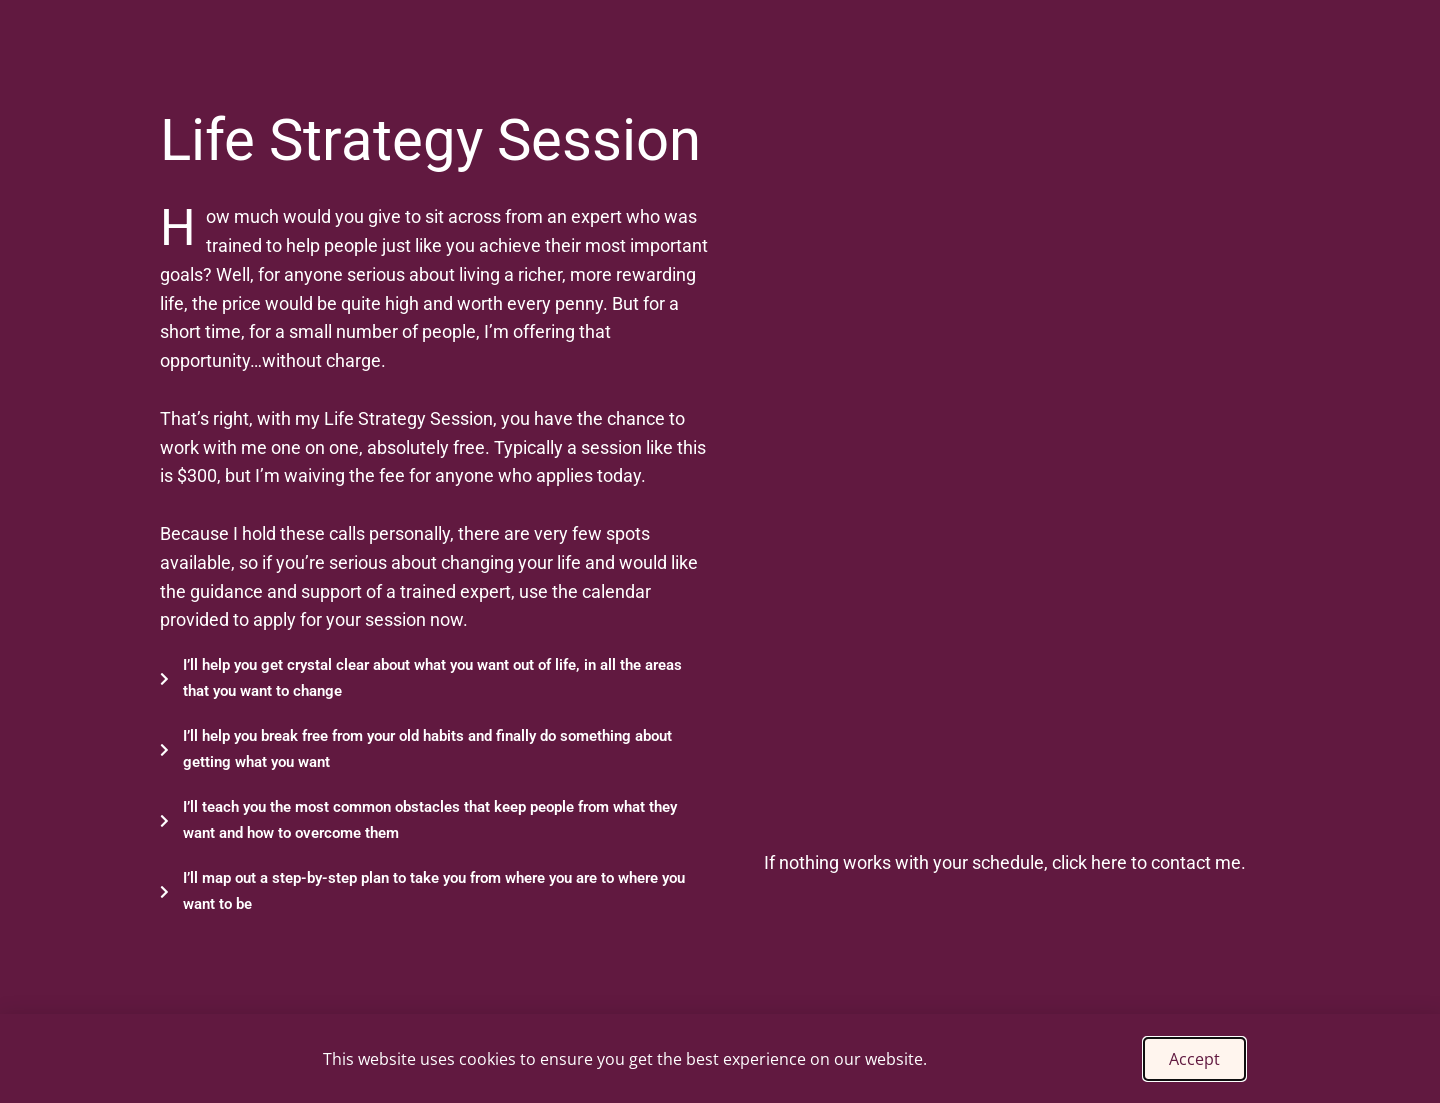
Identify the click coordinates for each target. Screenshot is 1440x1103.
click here (1089, 862)
